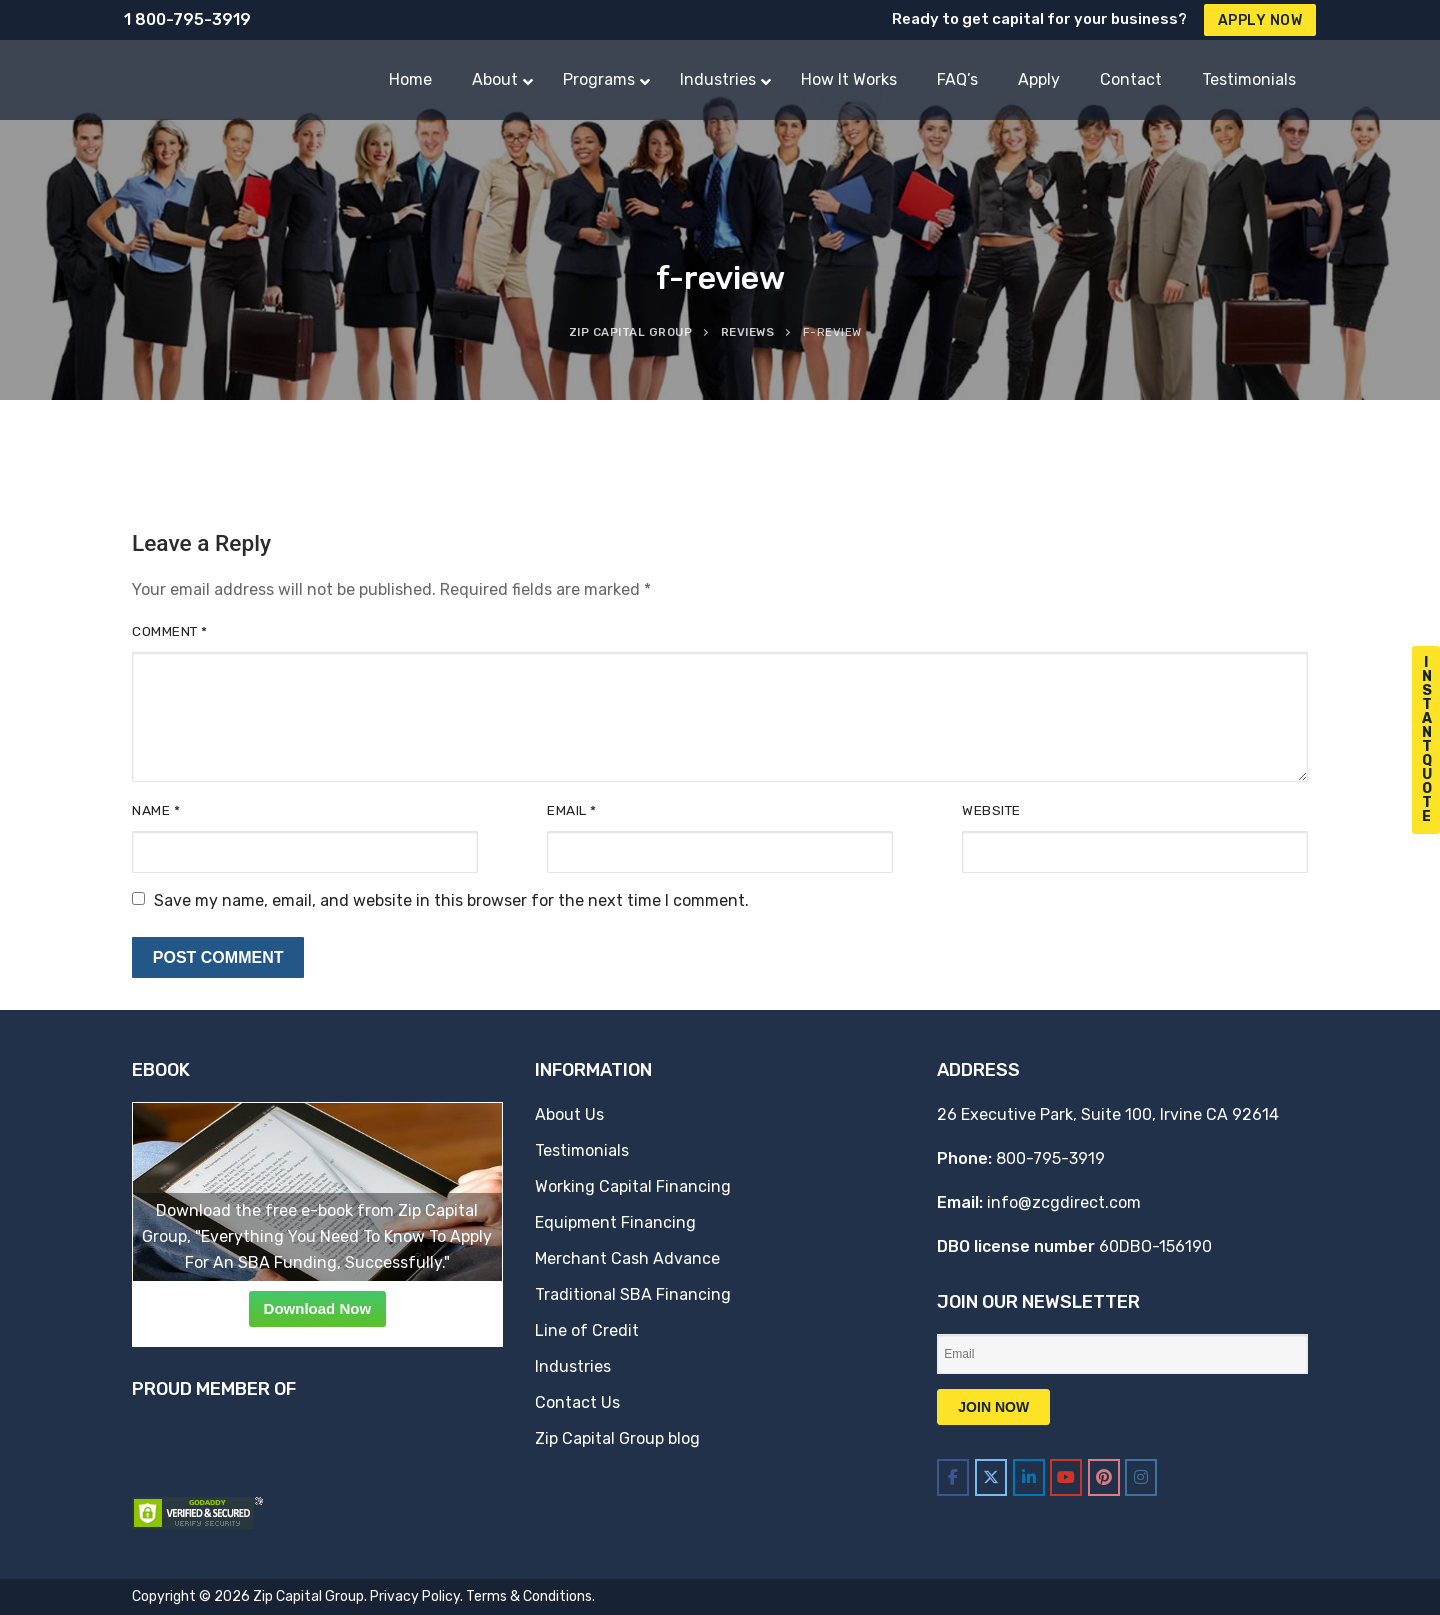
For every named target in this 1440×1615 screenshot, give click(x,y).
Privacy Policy (415, 1596)
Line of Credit (587, 1330)
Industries (573, 1366)
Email (572, 810)
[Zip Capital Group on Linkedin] (1029, 1477)
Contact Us (577, 1402)
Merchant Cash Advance (627, 1258)
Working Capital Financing (633, 1186)
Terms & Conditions (529, 1596)
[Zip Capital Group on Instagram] (1141, 1477)
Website (991, 810)
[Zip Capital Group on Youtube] (1066, 1477)
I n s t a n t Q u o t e (1427, 739)
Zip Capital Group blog (617, 1438)
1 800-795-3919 (187, 19)
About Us (569, 1114)
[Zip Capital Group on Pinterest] (1104, 1477)
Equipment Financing (615, 1222)
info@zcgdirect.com (1064, 1202)
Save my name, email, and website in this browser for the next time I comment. (451, 900)
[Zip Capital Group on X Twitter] (991, 1477)
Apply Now (1260, 20)
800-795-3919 (1050, 1158)
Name (156, 810)
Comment (170, 631)
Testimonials (582, 1150)
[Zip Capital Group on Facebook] (953, 1477)
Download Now (318, 1308)
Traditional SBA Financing (633, 1294)
